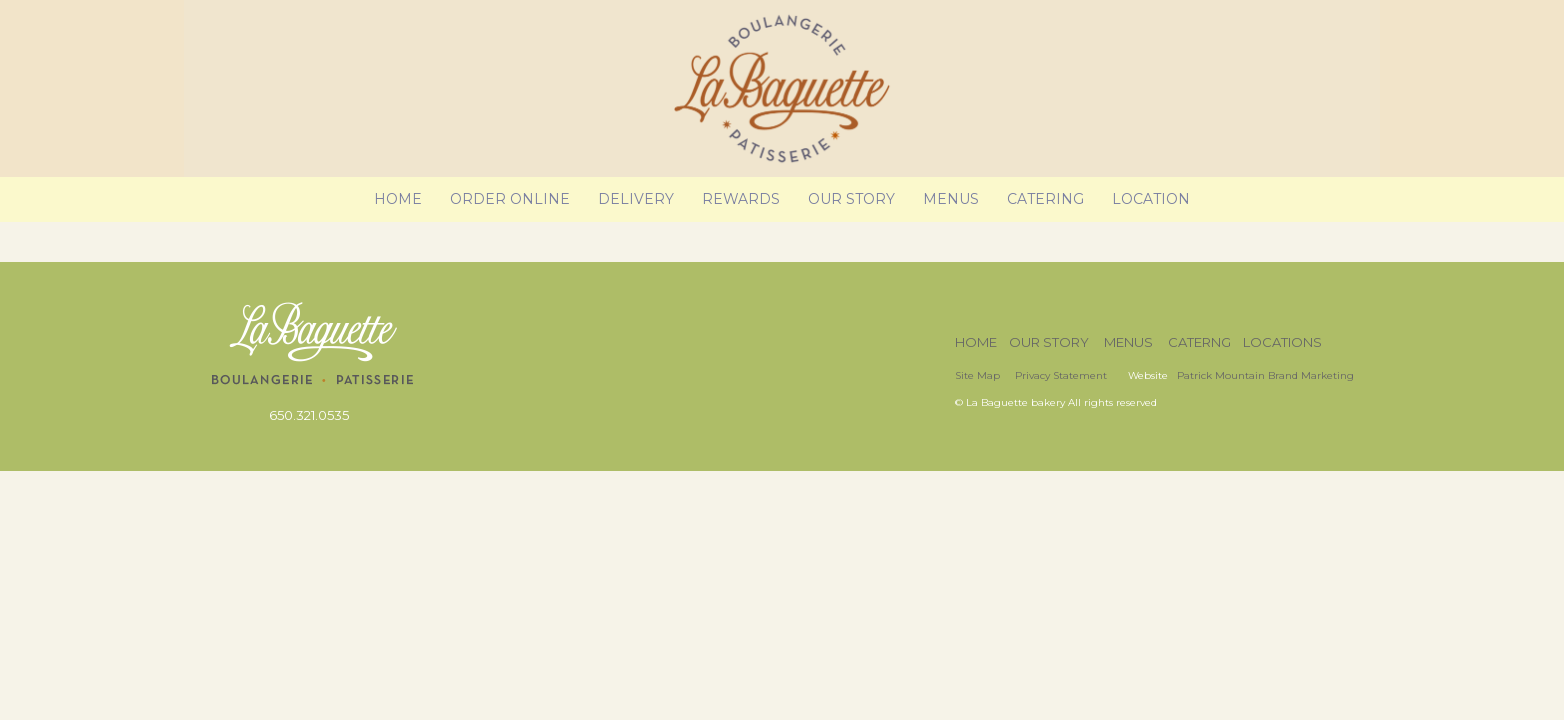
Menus (951, 199)
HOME (976, 342)
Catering (1045, 199)
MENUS (1128, 342)
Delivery (636, 199)
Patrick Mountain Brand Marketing (1265, 375)
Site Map (977, 375)
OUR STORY (1049, 342)
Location (1151, 199)
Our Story (851, 199)
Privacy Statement (1062, 375)
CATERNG (1199, 342)
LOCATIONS (1282, 342)
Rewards (741, 199)
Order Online (510, 199)
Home (398, 199)
